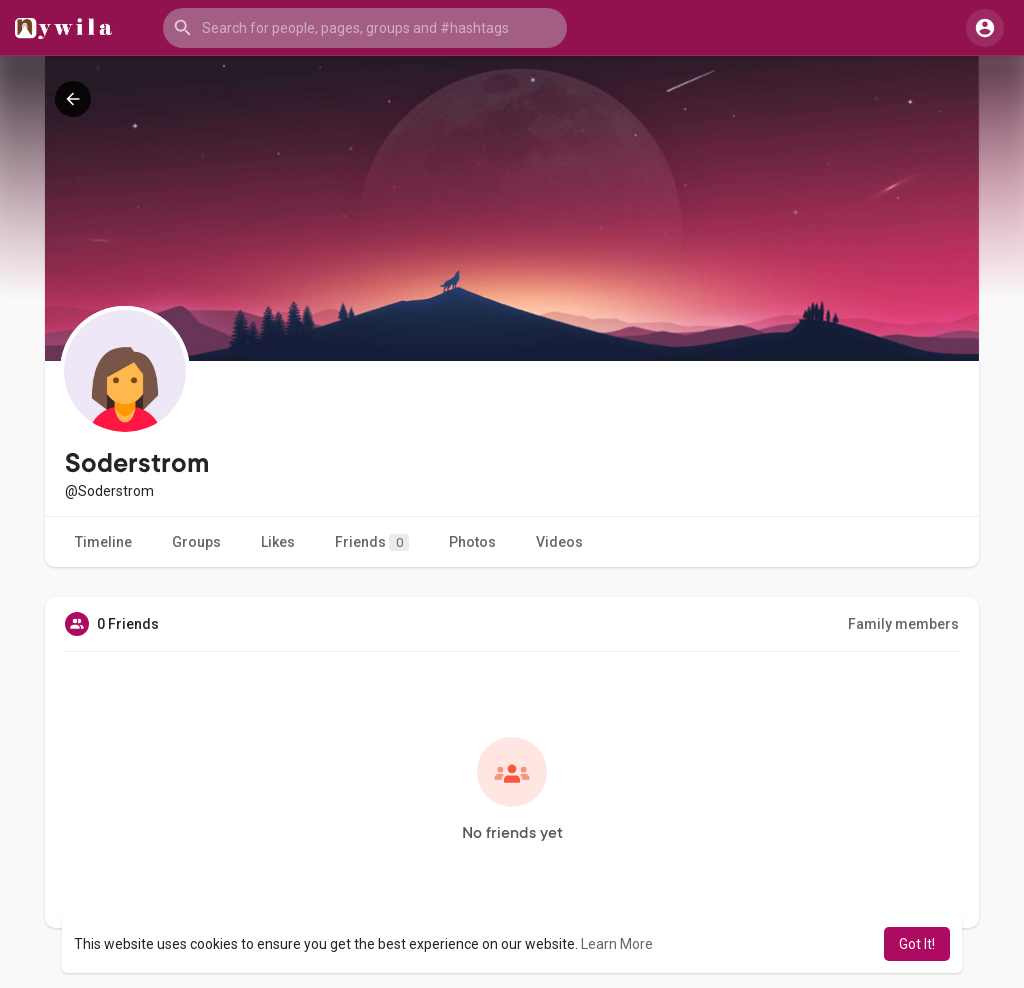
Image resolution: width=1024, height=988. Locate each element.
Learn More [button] (617, 944)
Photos (472, 542)
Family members (903, 624)
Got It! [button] (917, 944)
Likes (278, 542)
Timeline (103, 542)
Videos (559, 542)
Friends (372, 542)
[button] (365, 28)
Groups (196, 542)
